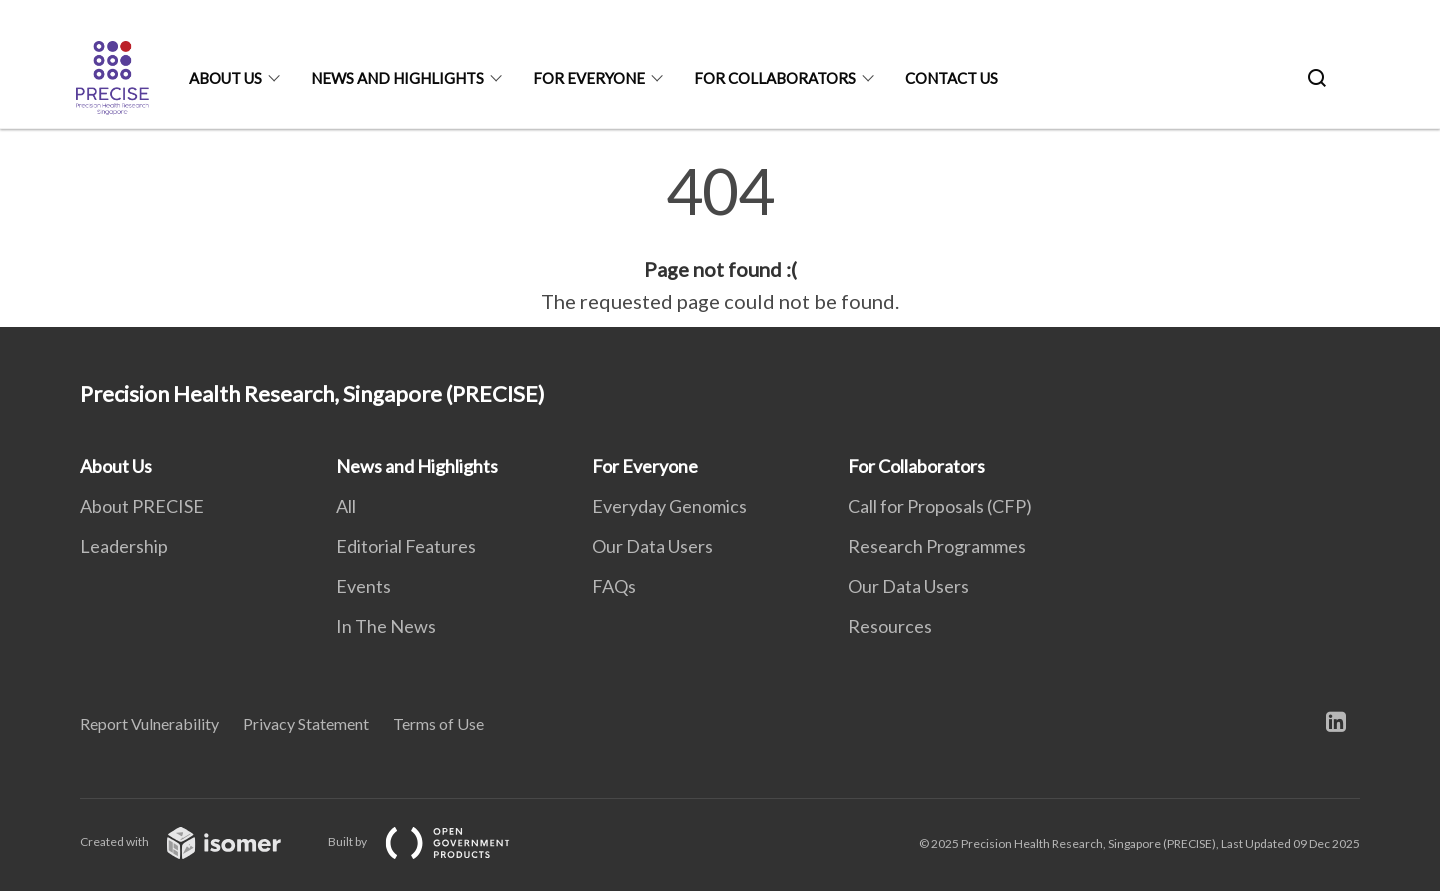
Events (363, 586)
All (346, 506)
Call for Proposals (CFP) (940, 506)
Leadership (124, 546)
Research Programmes (937, 546)
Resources (890, 626)
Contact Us (951, 78)
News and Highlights (397, 78)
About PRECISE (142, 506)
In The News (386, 626)
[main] (720, 238)
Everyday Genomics (669, 506)
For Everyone (589, 78)
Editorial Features (406, 546)
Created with (196, 841)
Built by (435, 841)
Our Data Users (652, 546)
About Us (225, 78)
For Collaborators (775, 78)
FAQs (614, 586)
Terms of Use (438, 723)
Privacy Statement (306, 723)
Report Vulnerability (149, 723)
